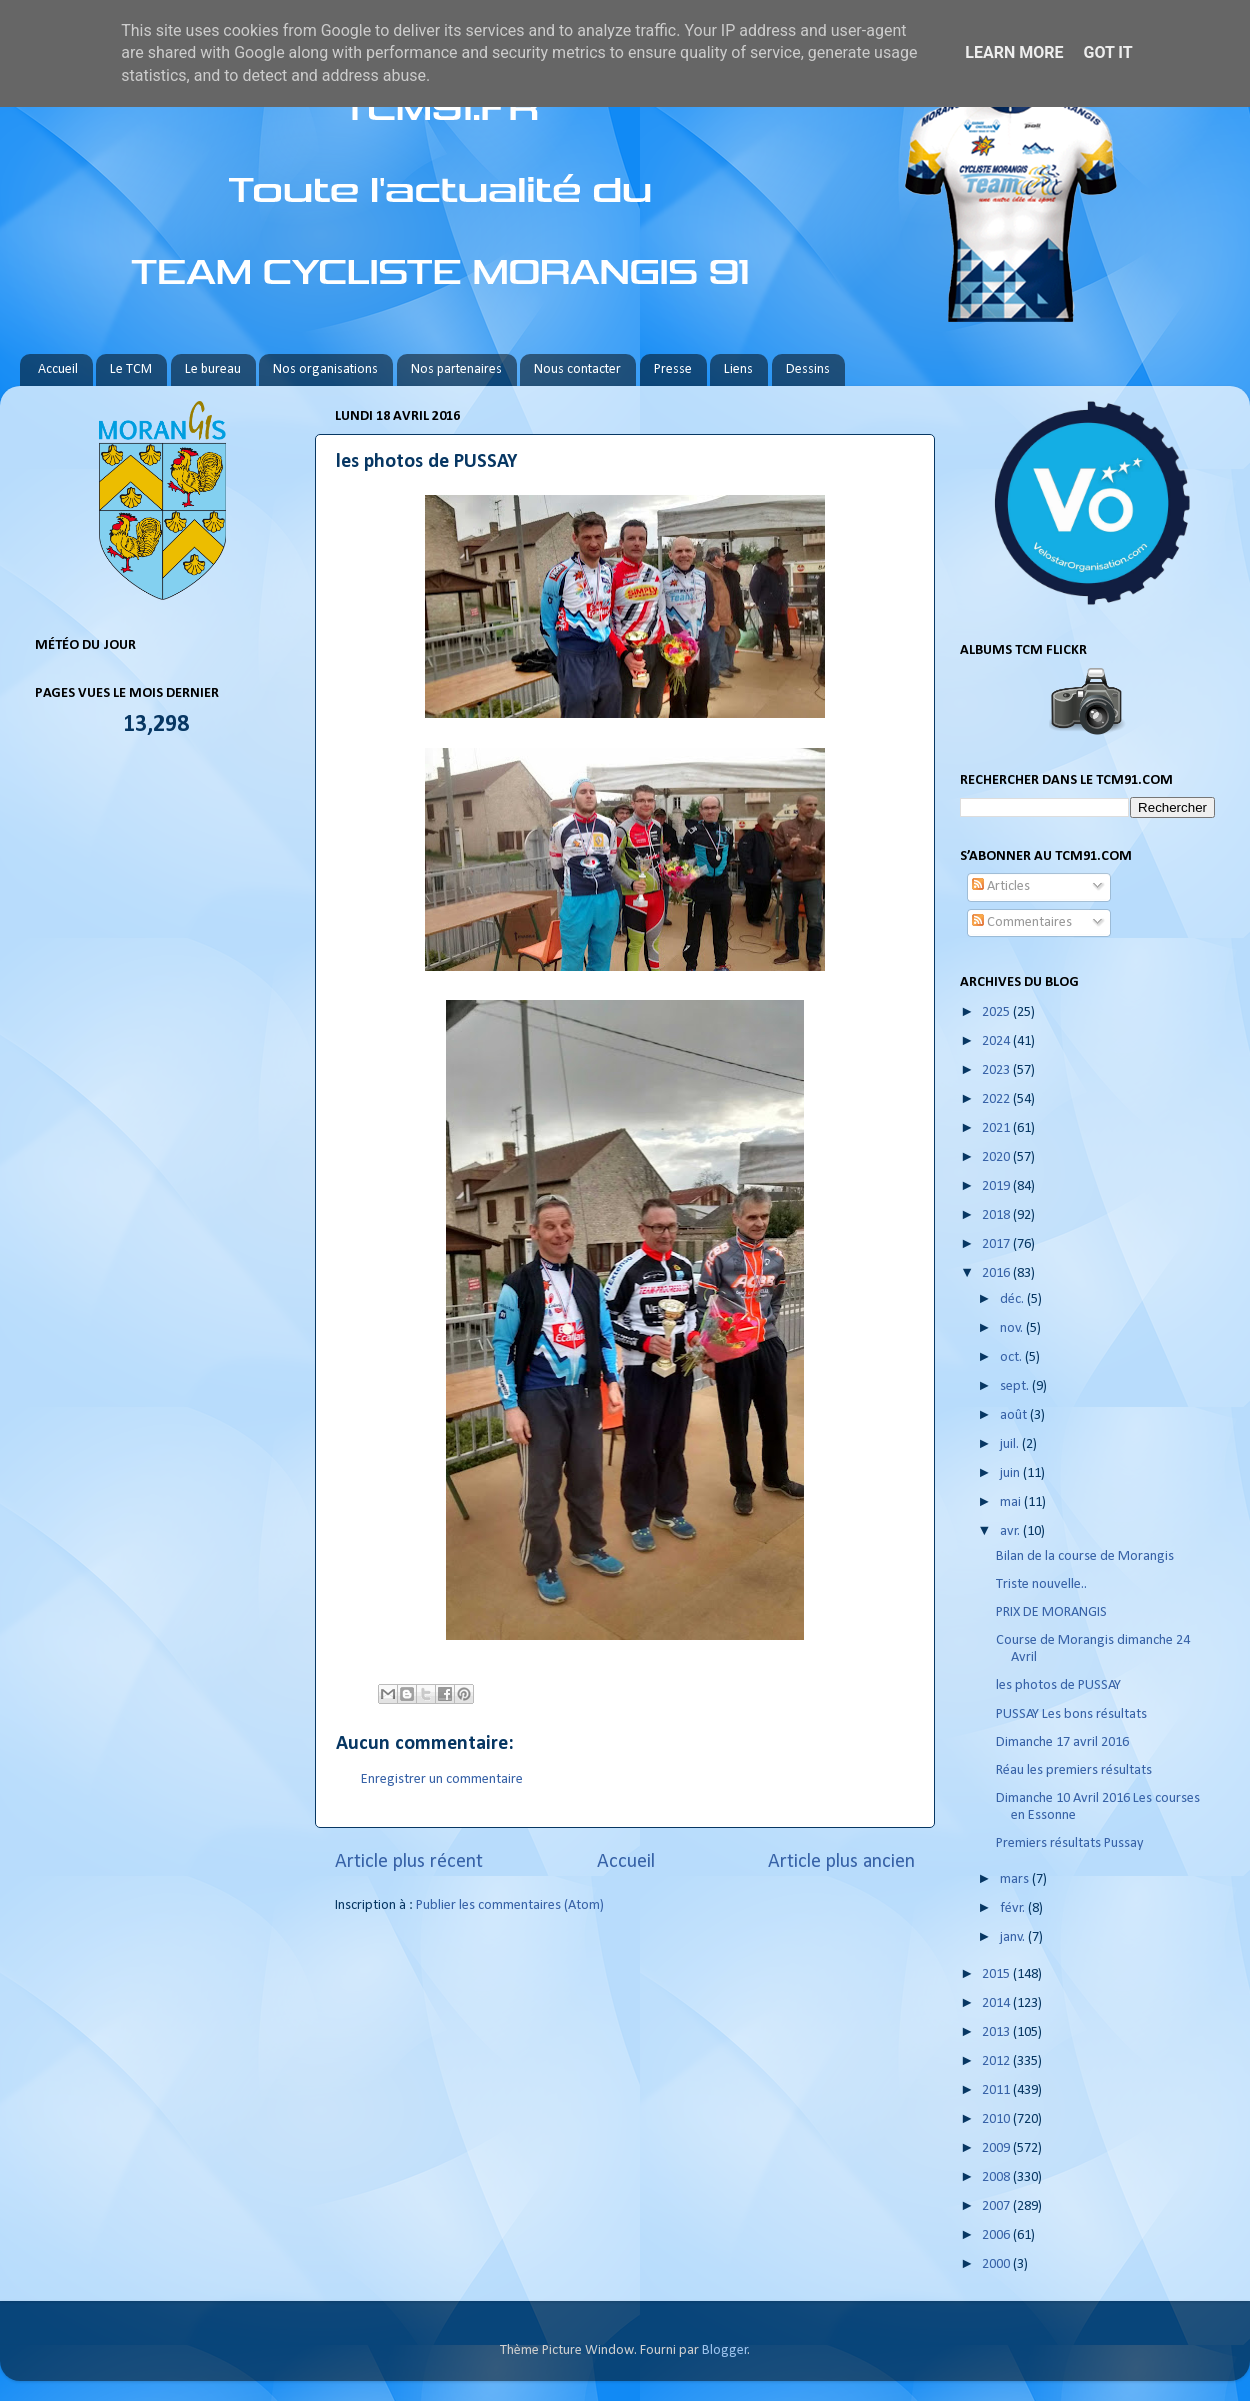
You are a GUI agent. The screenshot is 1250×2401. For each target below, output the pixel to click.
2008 (997, 2177)
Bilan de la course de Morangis (1085, 1556)
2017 (997, 1244)
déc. (1013, 1299)
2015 (997, 1974)
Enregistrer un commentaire (442, 1779)
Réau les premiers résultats (1074, 1770)
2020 (997, 1157)
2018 (997, 1215)
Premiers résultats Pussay (1070, 1843)
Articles (1001, 886)
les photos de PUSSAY (1058, 1685)
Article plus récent (409, 1862)
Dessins (808, 369)
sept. (1016, 1386)
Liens (738, 369)
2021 (997, 1128)
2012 (997, 2061)
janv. (1014, 1937)
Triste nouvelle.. (1041, 1584)
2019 (997, 1186)
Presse (673, 369)
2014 (997, 2003)
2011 (997, 2090)
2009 (997, 2148)
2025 (997, 1012)
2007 (997, 2206)
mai (1012, 1502)
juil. (1011, 1444)
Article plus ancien (841, 1862)
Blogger (725, 2350)
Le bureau (213, 369)
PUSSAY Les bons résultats (1071, 1714)
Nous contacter (577, 369)
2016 (997, 1273)
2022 (997, 1099)
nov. (1013, 1328)
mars (1016, 1879)
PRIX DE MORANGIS (1051, 1612)
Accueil (58, 369)
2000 (997, 2264)
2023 (997, 1070)
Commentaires (1022, 922)
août (1015, 1415)
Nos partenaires (456, 369)
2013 (997, 2032)
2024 (997, 1041)
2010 (997, 2119)
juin (1011, 1473)
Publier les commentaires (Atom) (510, 1905)
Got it (1107, 52)
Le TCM (131, 369)
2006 (997, 2235)
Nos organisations (325, 369)
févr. (1014, 1908)
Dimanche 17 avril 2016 (1062, 1742)
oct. (1012, 1357)
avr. (1011, 1531)
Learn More (1014, 52)
